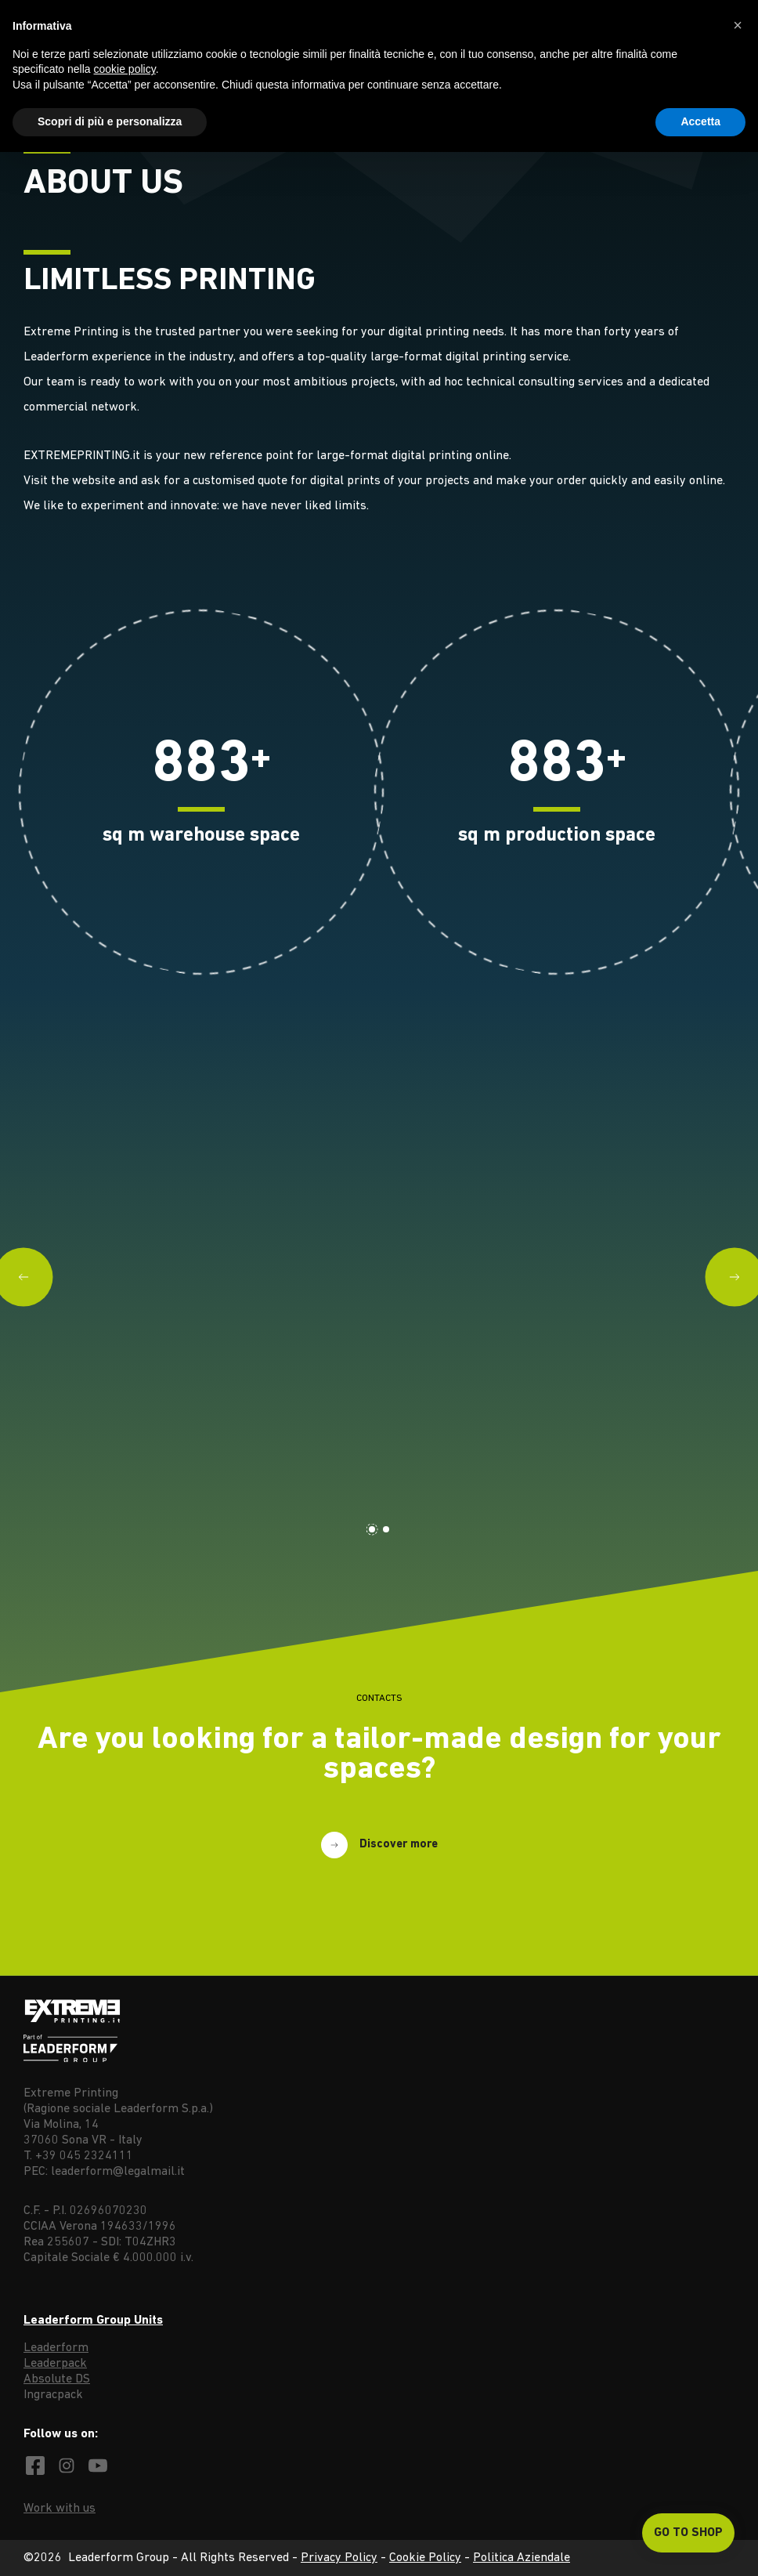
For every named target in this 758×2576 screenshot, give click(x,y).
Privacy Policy (339, 2558)
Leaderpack (55, 2363)
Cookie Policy (425, 2558)
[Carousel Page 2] (386, 1529)
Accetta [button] (700, 121)
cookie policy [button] (125, 69)
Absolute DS (56, 2379)
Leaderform (55, 2348)
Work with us (59, 2508)
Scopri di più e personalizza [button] (110, 121)
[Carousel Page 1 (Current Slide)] (372, 1529)
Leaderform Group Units (93, 2320)
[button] (737, 25)
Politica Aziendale (521, 2558)
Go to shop (688, 2533)
